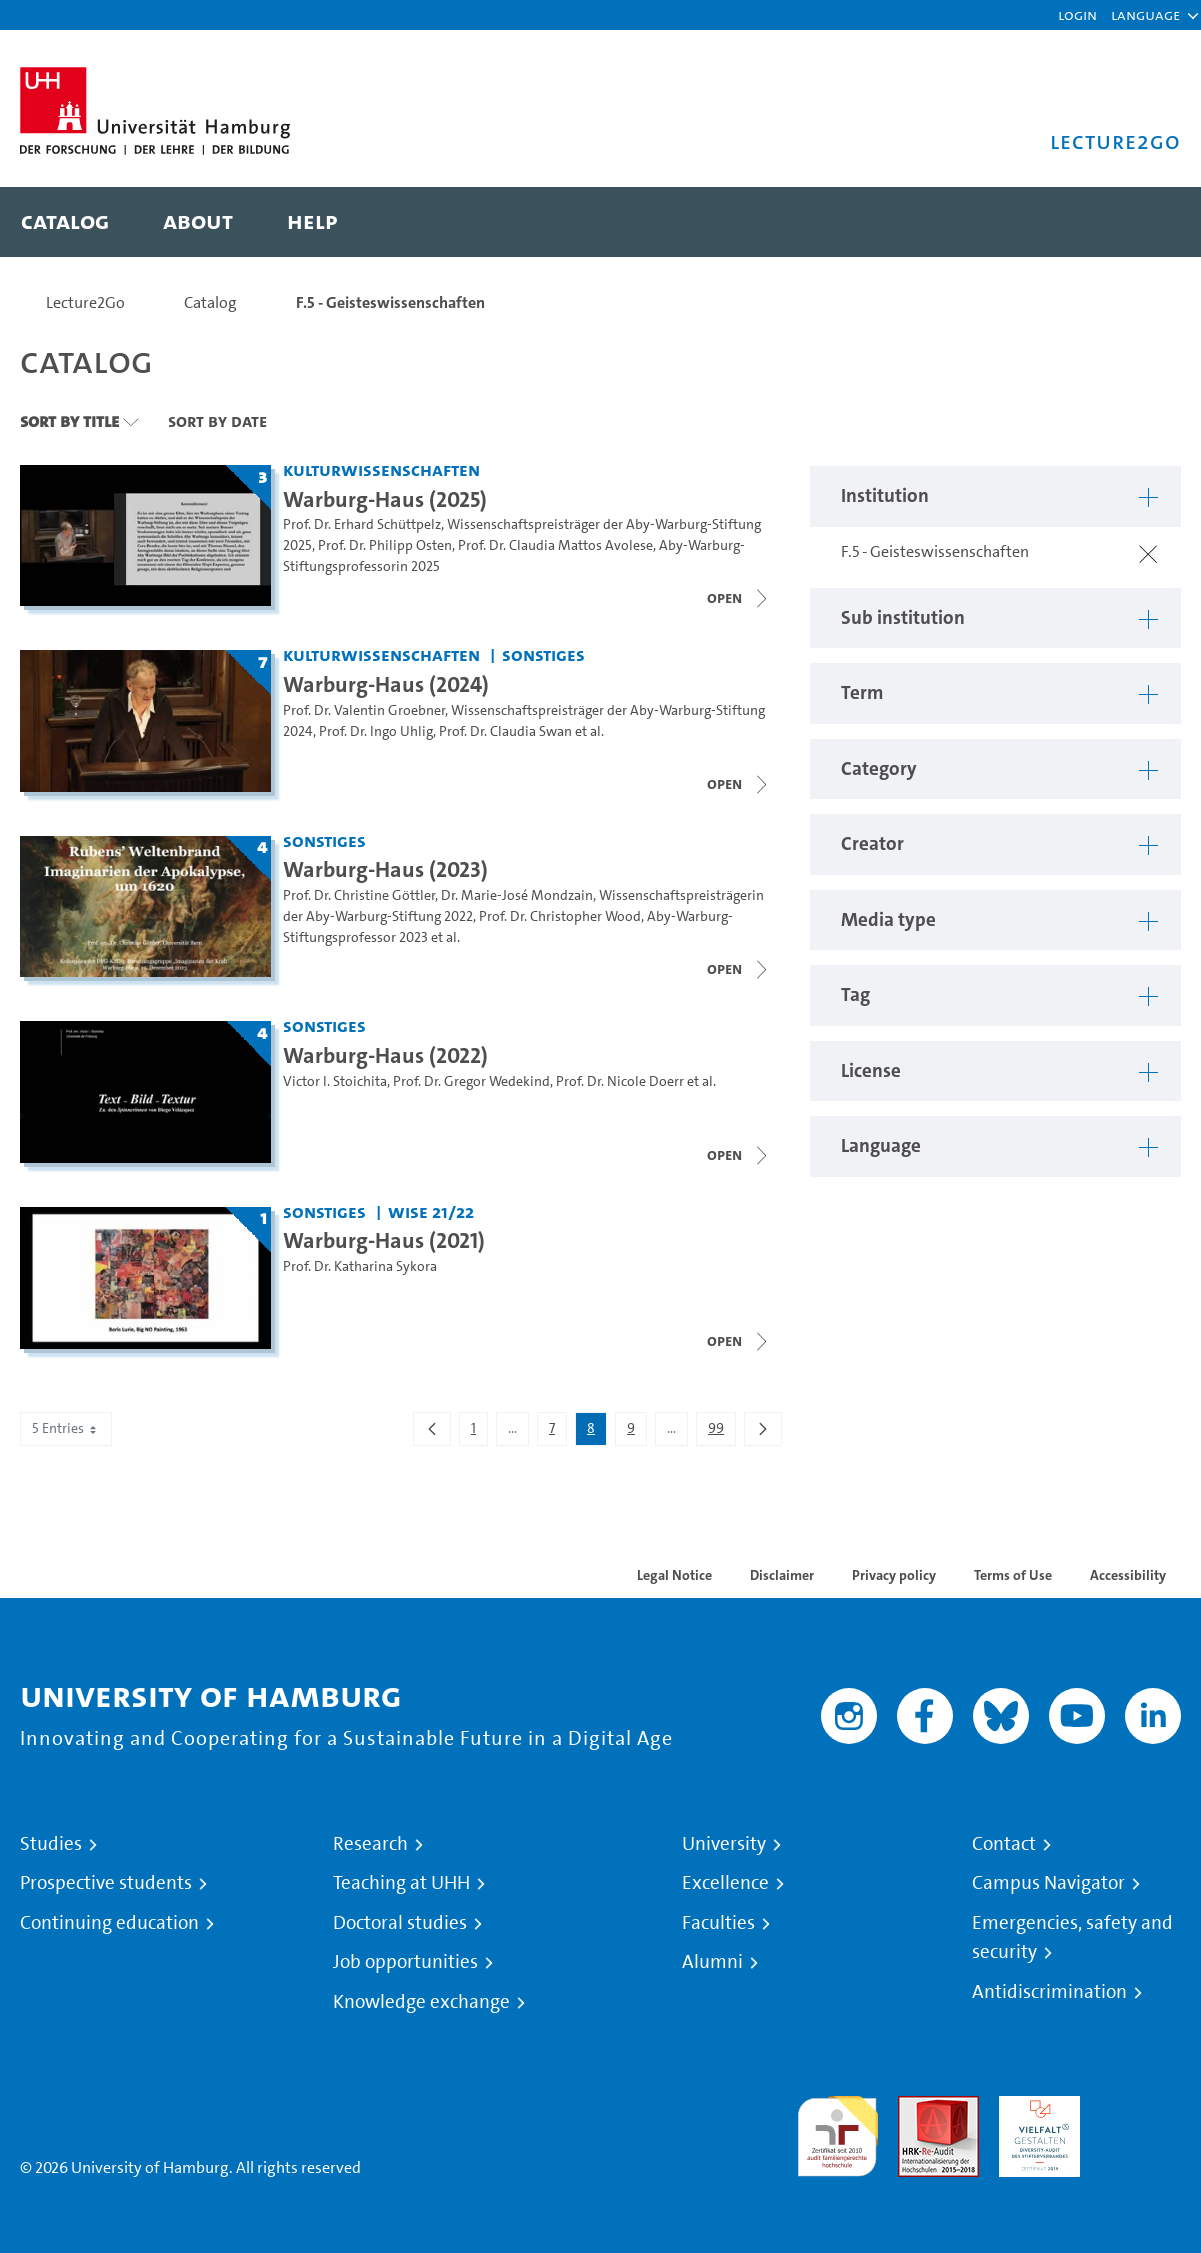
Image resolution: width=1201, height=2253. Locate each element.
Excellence (725, 1883)
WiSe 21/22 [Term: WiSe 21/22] (431, 1211)
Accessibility (1128, 1575)
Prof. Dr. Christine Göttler (359, 895)
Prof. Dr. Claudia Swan (505, 731)
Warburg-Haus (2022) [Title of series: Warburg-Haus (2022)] (385, 1055)
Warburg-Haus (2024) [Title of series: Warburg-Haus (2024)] (386, 684)
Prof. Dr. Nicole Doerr (620, 1081)
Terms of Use (1013, 1575)
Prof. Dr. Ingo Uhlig (376, 731)
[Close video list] (739, 598)
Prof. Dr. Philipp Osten (385, 545)
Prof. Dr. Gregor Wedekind (471, 1081)
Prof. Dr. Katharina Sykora (360, 1266)
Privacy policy (894, 1575)
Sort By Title (69, 421)
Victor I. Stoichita (335, 1081)
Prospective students (106, 1883)
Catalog (210, 302)
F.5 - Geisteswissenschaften (390, 302)
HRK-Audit (1034, 2107)
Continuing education (109, 1923)
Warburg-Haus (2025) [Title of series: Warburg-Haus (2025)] (385, 499)
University (724, 1844)
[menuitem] (65, 222)
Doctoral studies (400, 1923)
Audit (917, 2107)
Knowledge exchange (421, 2002)
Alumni (712, 1962)
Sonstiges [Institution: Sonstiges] (543, 654)
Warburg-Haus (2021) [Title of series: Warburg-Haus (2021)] (384, 1240)
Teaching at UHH (401, 1883)
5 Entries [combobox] (66, 1428)
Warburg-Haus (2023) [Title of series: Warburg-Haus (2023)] (385, 869)
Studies (51, 1844)
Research (370, 1844)
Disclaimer (782, 1575)
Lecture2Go (85, 302)
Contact (1004, 1844)
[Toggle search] (1146, 222)
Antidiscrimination (1049, 1992)
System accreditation (1140, 2119)
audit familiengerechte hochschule (837, 2131)
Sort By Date (217, 421)
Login (1077, 14)
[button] (1145, 15)
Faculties (718, 1923)
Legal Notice (674, 1575)
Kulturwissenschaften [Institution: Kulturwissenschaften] (381, 469)
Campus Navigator (1048, 1883)
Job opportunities (405, 1962)
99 (721, 1432)
